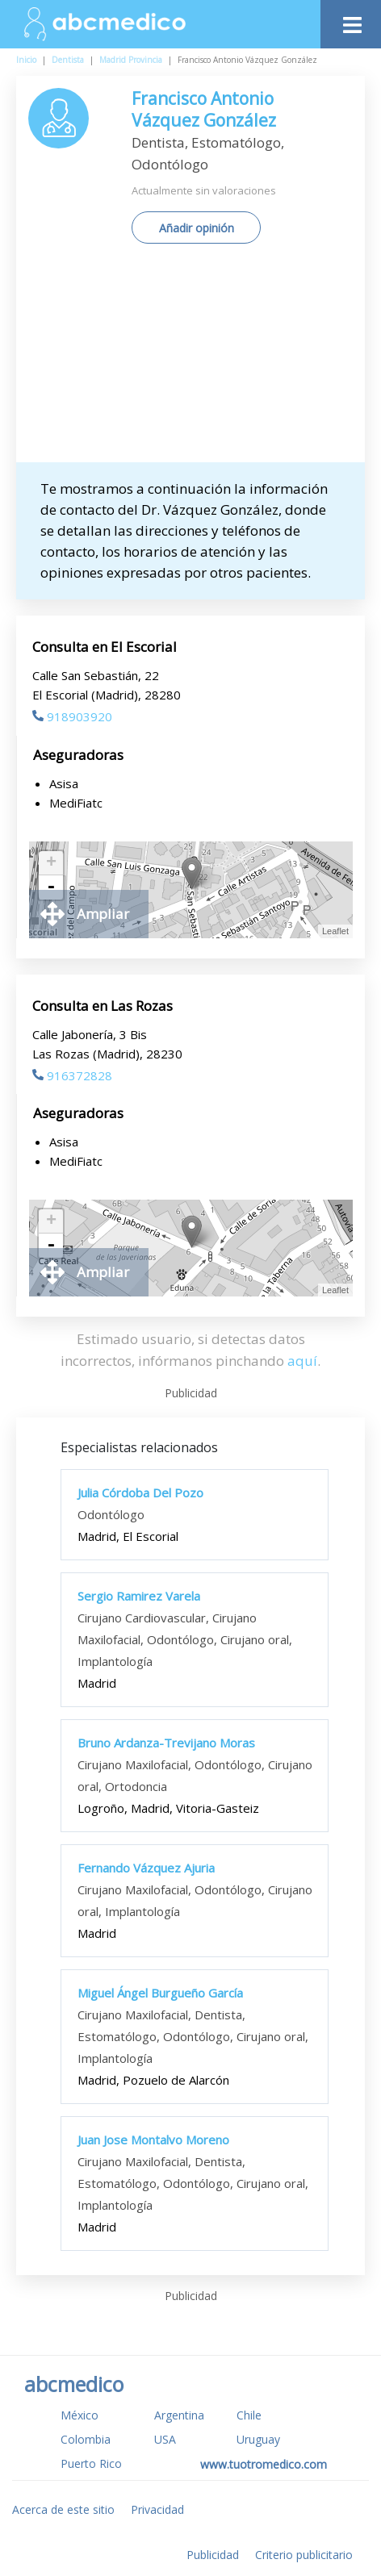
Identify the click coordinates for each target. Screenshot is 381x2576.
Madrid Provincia (130, 59)
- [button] (51, 887)
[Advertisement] (190, 359)
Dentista (68, 59)
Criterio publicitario (304, 2554)
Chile (249, 2415)
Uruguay (258, 2439)
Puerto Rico (91, 2463)
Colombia (86, 2439)
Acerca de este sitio (63, 2509)
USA (165, 2439)
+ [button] (51, 863)
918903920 (72, 716)
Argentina (179, 2415)
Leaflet (335, 931)
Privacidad (157, 2509)
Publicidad (212, 2554)
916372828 (72, 1075)
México (79, 2415)
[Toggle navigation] (350, 20)
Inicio (26, 59)
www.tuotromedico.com (263, 2464)
